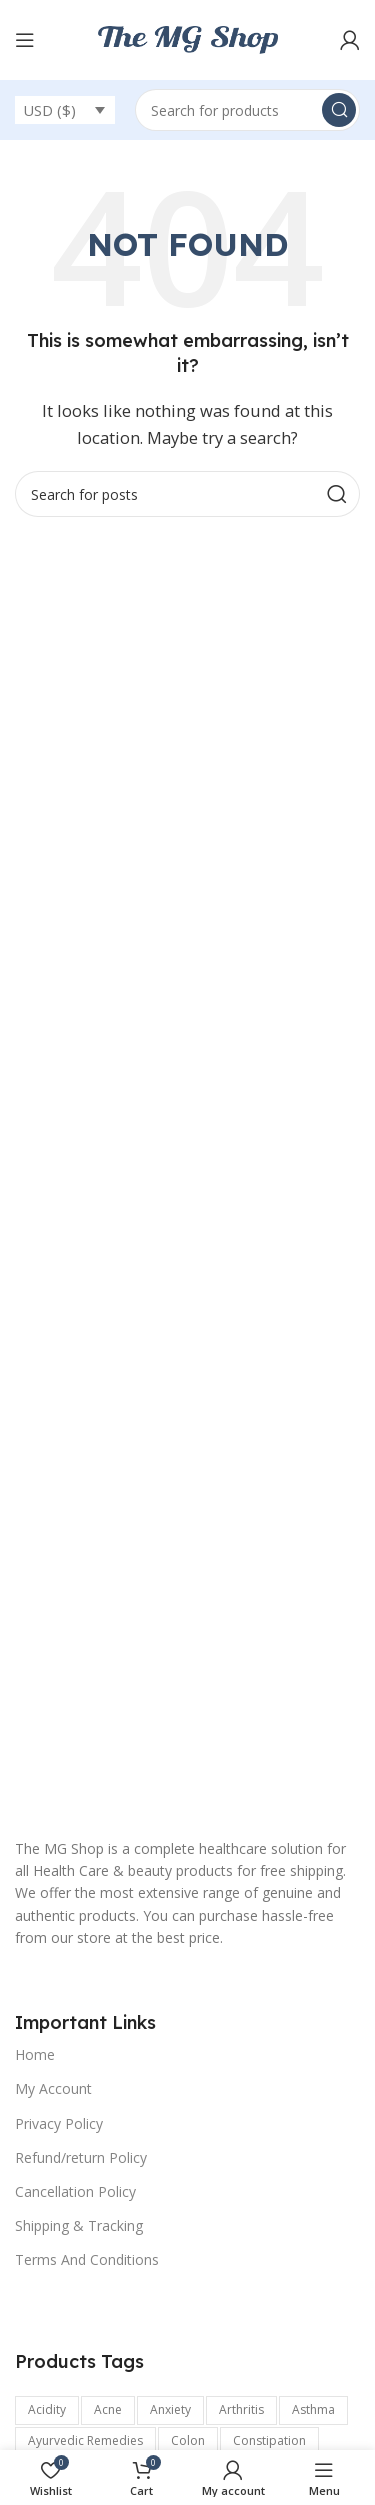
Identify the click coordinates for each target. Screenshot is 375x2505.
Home (35, 2054)
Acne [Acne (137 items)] (108, 2409)
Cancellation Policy (75, 2191)
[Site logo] (188, 38)
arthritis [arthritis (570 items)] (241, 2409)
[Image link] (187, 1643)
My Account (53, 2088)
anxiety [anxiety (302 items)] (170, 2409)
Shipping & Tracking (79, 2225)
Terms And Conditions (87, 2259)
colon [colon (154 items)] (188, 2440)
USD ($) (49, 110)
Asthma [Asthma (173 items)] (313, 2409)
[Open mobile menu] (25, 40)
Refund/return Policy (81, 2157)
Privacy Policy (59, 2123)
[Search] (247, 110)
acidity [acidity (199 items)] (47, 2409)
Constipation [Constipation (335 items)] (269, 2440)
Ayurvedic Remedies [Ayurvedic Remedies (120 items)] (85, 2440)
